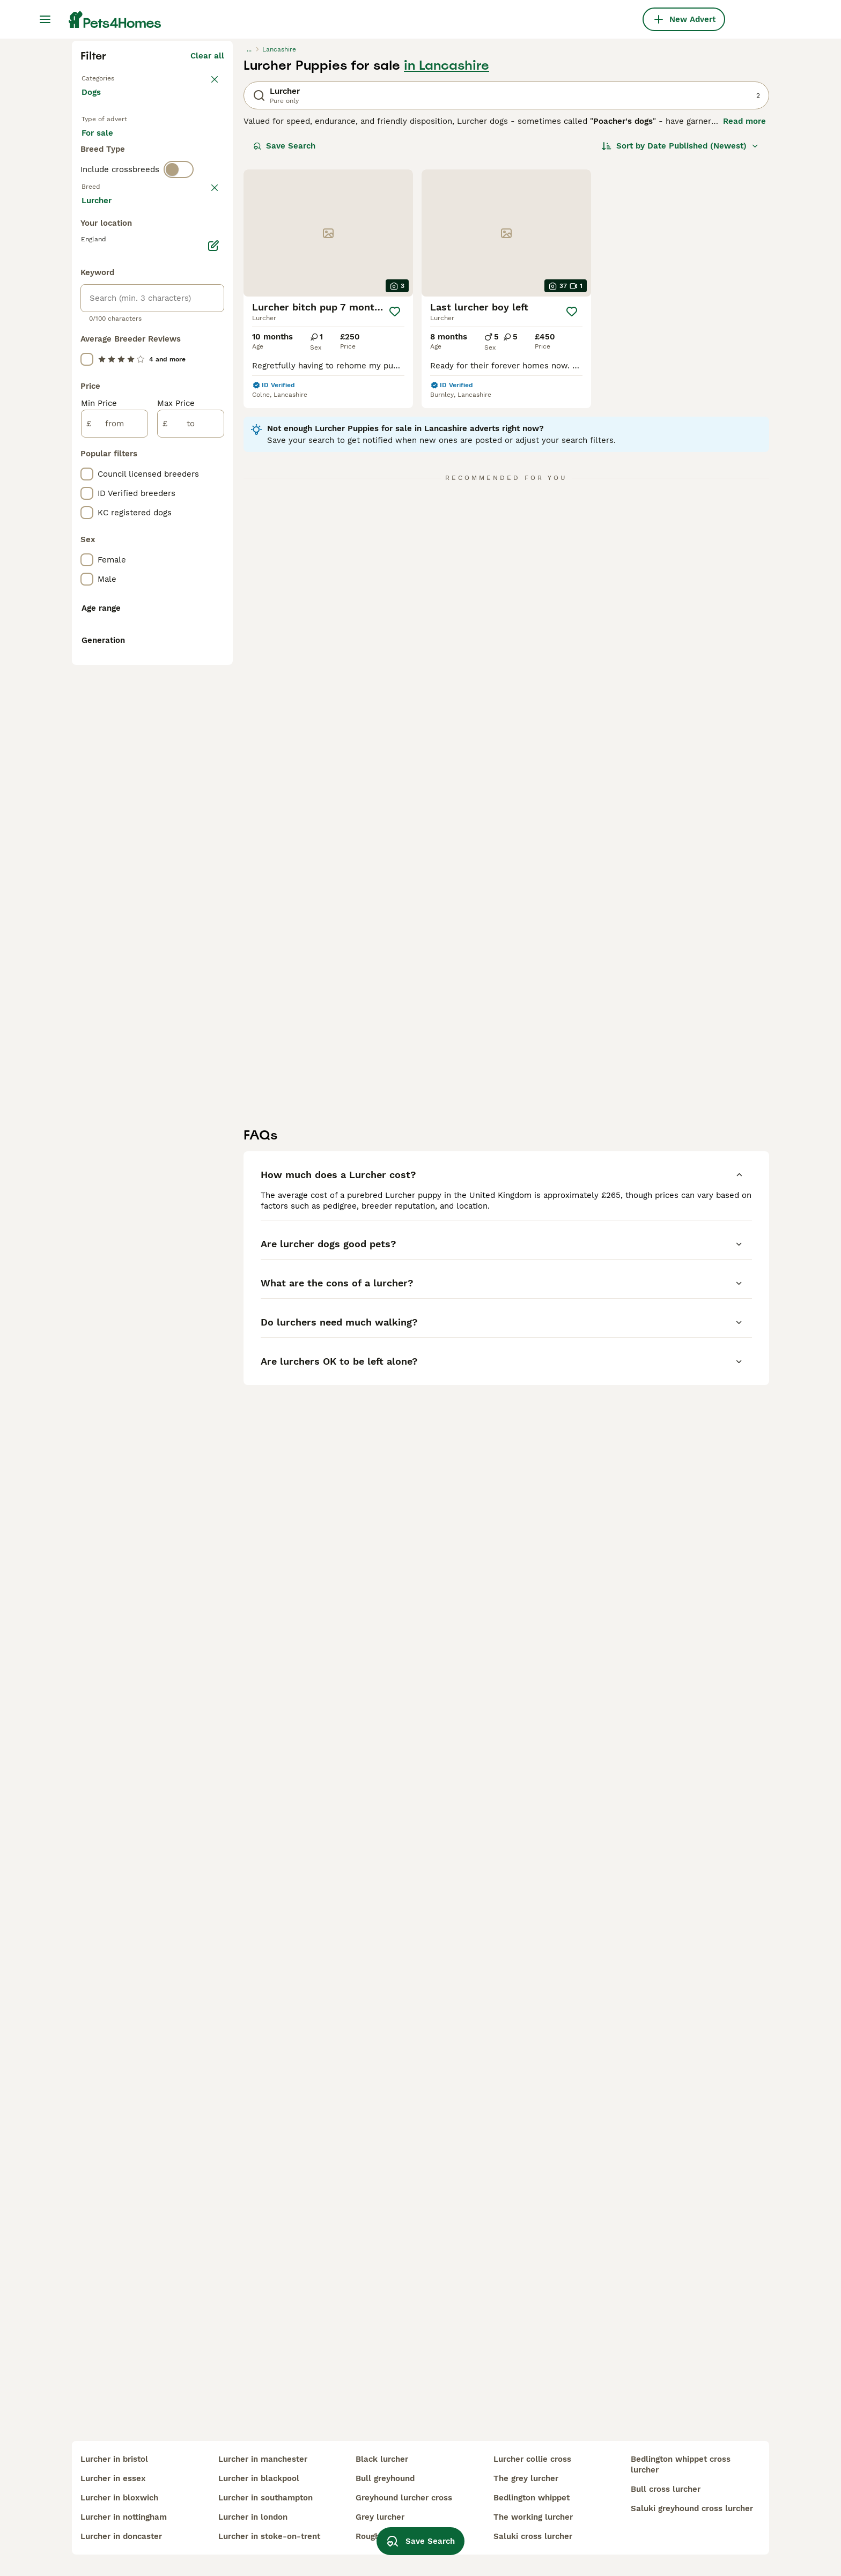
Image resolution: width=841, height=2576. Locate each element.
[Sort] (680, 339)
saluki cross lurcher (532, 2536)
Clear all (207, 249)
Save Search (284, 339)
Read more (744, 314)
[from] (114, 891)
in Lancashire (446, 258)
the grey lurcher (525, 2478)
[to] (190, 891)
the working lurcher (533, 2517)
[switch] (179, 405)
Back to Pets (107, 270)
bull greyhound (385, 2478)
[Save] (395, 504)
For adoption (170, 339)
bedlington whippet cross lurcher (681, 2464)
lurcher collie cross (532, 2459)
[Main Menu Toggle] (45, 19)
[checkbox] (87, 477)
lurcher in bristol (114, 2459)
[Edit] (213, 713)
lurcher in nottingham (123, 2517)
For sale (106, 339)
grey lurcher (380, 2517)
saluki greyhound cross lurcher (692, 2508)
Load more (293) (191, 669)
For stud (106, 364)
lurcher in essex (113, 2478)
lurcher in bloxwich (119, 2498)
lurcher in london (252, 2517)
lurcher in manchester (262, 2459)
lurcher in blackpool (258, 2478)
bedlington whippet (531, 2498)
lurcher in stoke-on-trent (269, 2536)
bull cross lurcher (665, 2489)
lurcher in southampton (265, 2498)
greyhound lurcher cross (404, 2498)
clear (214, 425)
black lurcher (382, 2459)
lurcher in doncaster (121, 2536)
